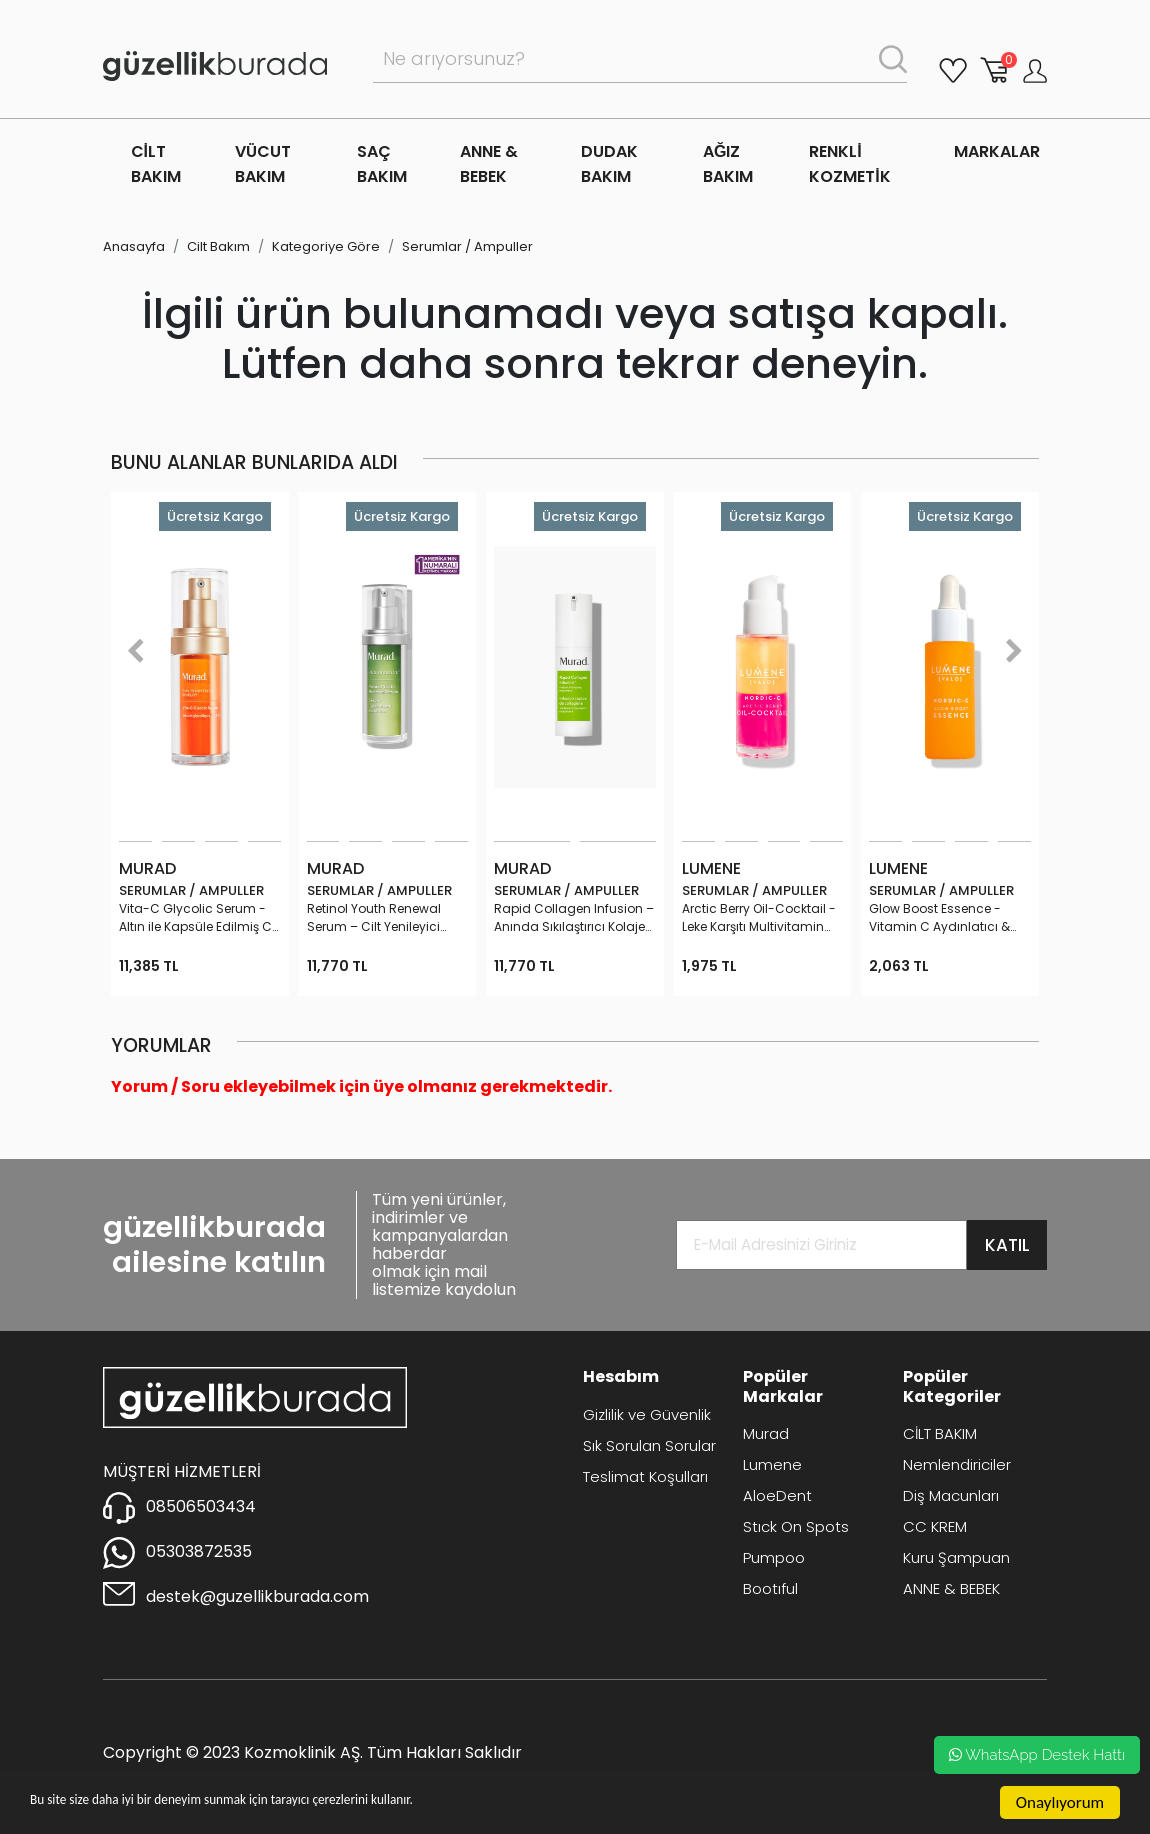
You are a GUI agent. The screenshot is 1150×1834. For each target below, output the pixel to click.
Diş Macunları (951, 1495)
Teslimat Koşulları (645, 1476)
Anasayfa (134, 246)
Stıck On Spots (796, 1526)
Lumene (772, 1464)
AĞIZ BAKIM (728, 164)
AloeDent (777, 1495)
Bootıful (770, 1588)
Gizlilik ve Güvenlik (647, 1414)
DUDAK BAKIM (609, 164)
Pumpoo (774, 1557)
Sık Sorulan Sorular (649, 1445)
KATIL (1007, 1245)
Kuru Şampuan (956, 1557)
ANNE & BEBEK (489, 164)
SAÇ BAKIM (382, 164)
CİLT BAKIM (156, 164)
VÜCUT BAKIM (263, 164)
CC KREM (935, 1526)
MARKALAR (997, 151)
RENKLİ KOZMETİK (849, 164)
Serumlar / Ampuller (467, 246)
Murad (766, 1433)
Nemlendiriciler (957, 1464)
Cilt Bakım (218, 246)
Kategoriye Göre (326, 246)
